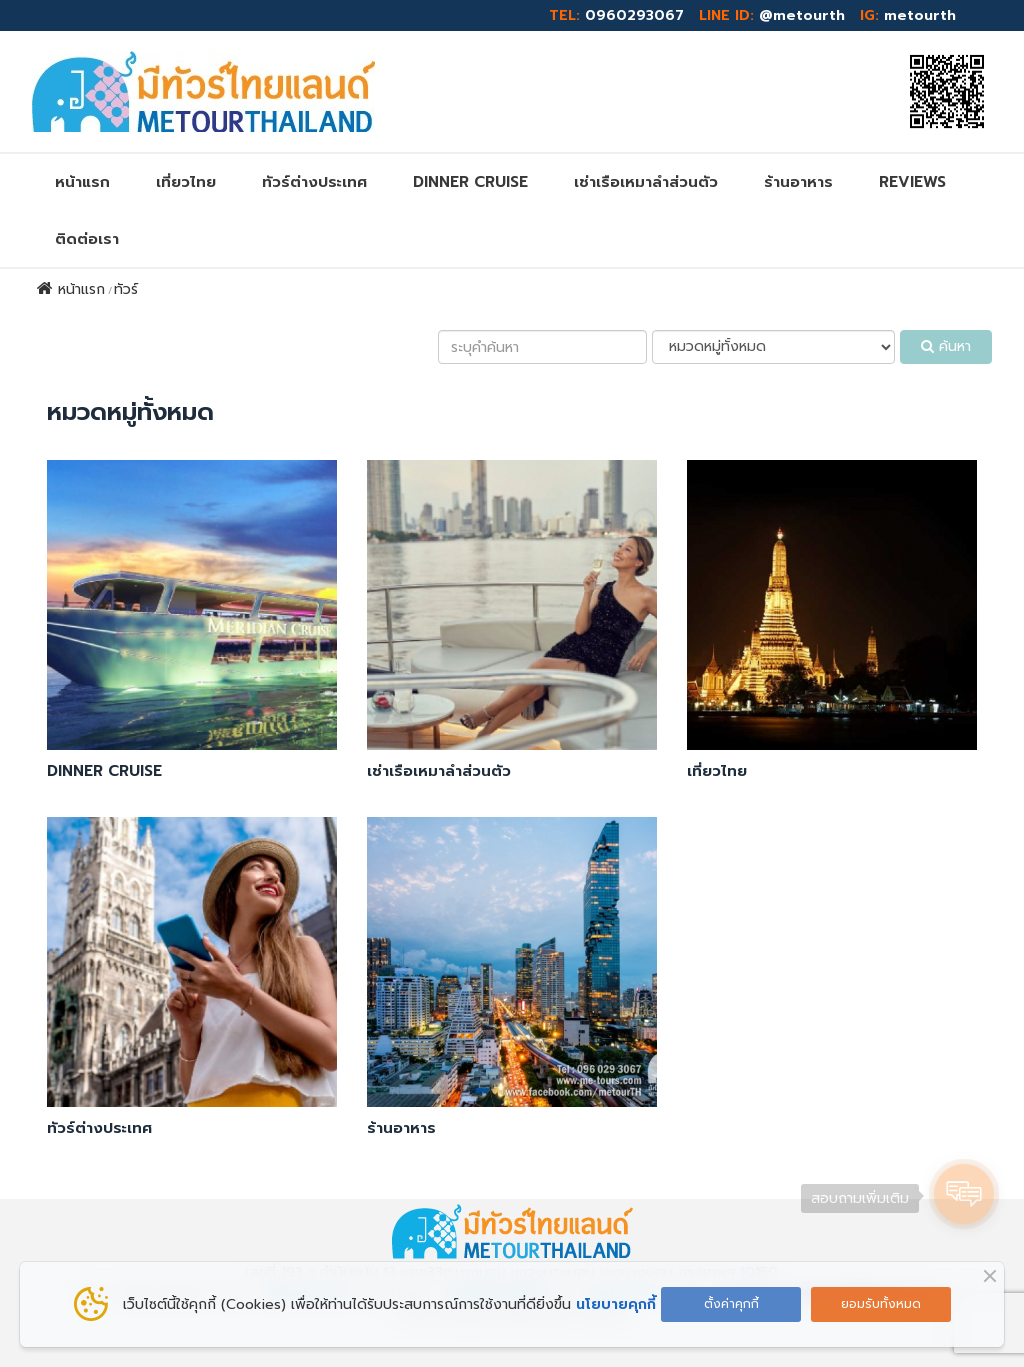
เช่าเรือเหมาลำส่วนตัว (646, 182)
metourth (920, 15)
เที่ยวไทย (186, 182)
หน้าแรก (82, 182)
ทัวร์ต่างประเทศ (314, 182)
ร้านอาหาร (798, 182)
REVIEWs (912, 182)
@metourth (802, 15)
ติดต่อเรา (87, 239)
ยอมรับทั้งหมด (881, 1304)
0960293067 (634, 15)
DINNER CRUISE (470, 182)
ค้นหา (946, 346)
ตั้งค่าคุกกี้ (731, 1304)
